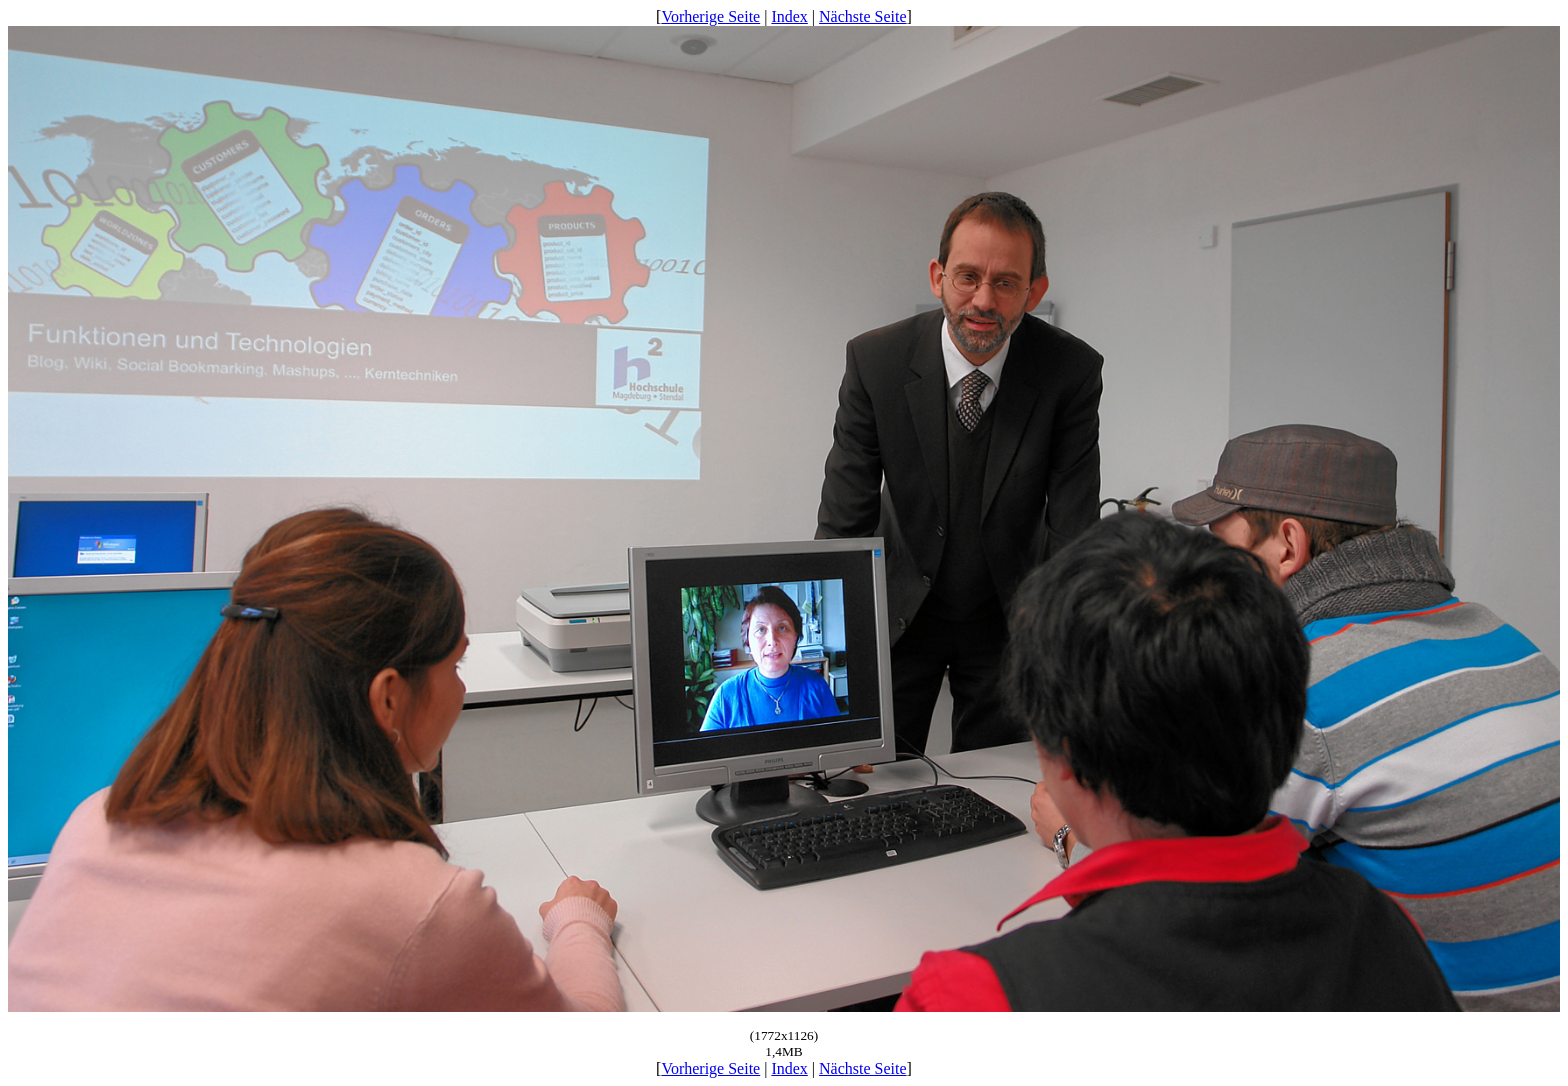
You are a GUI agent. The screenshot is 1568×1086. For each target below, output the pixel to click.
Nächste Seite (863, 16)
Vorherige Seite (710, 16)
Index (789, 16)
